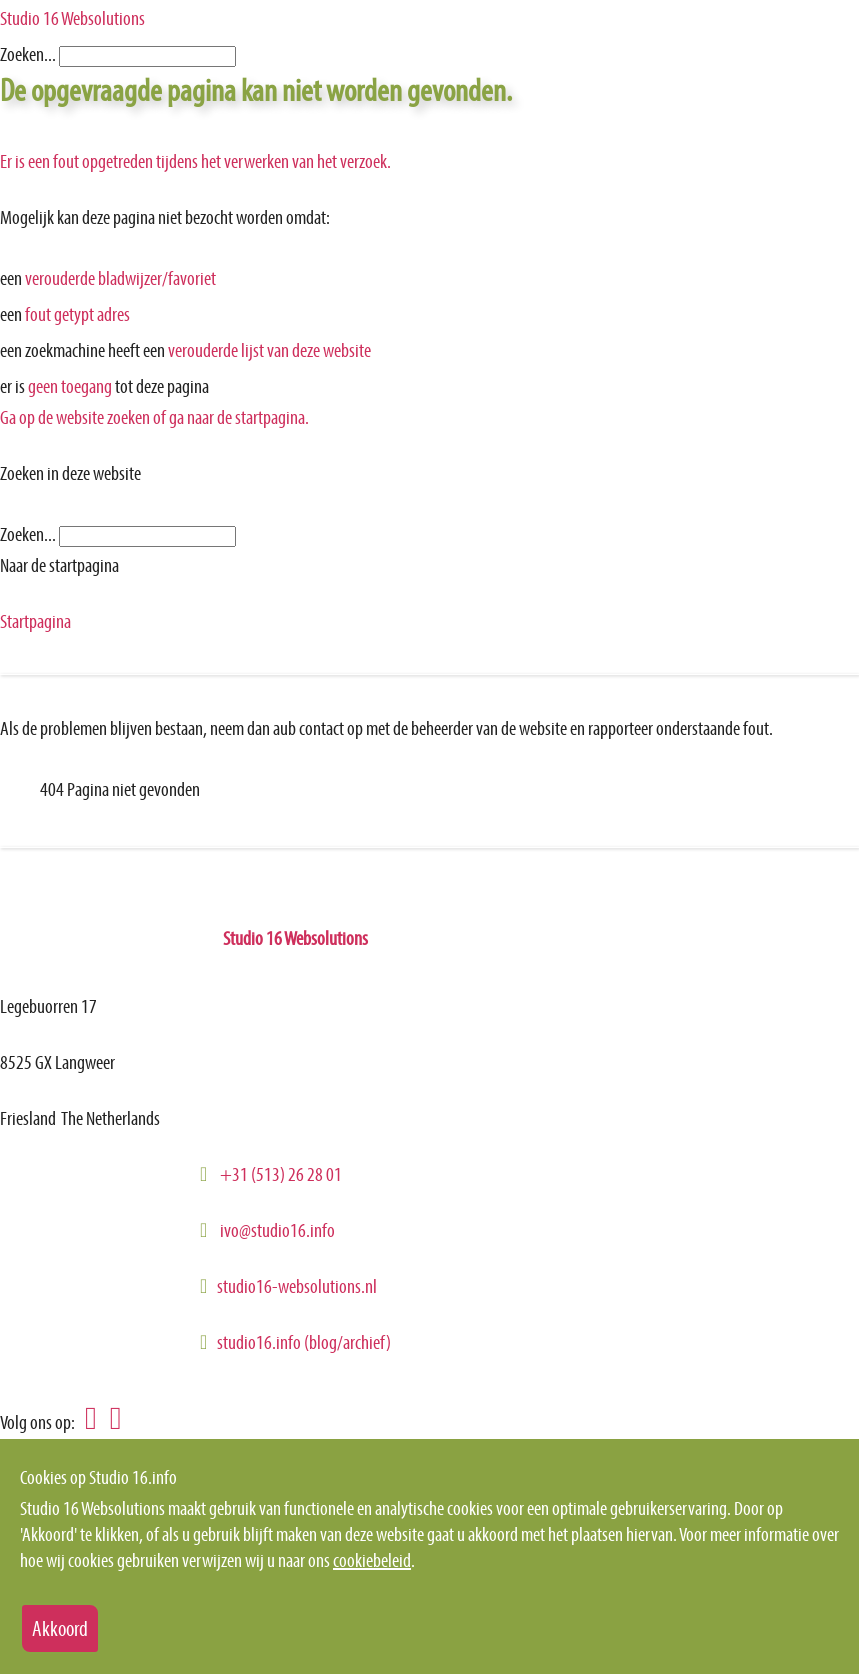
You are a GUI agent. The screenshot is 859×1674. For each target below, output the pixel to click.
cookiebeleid (372, 1560)
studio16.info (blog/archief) (304, 1342)
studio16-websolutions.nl (297, 1286)
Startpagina (35, 621)
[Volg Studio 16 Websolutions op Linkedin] (86, 1420)
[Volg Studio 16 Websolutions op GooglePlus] (111, 1420)
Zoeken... (28, 54)
